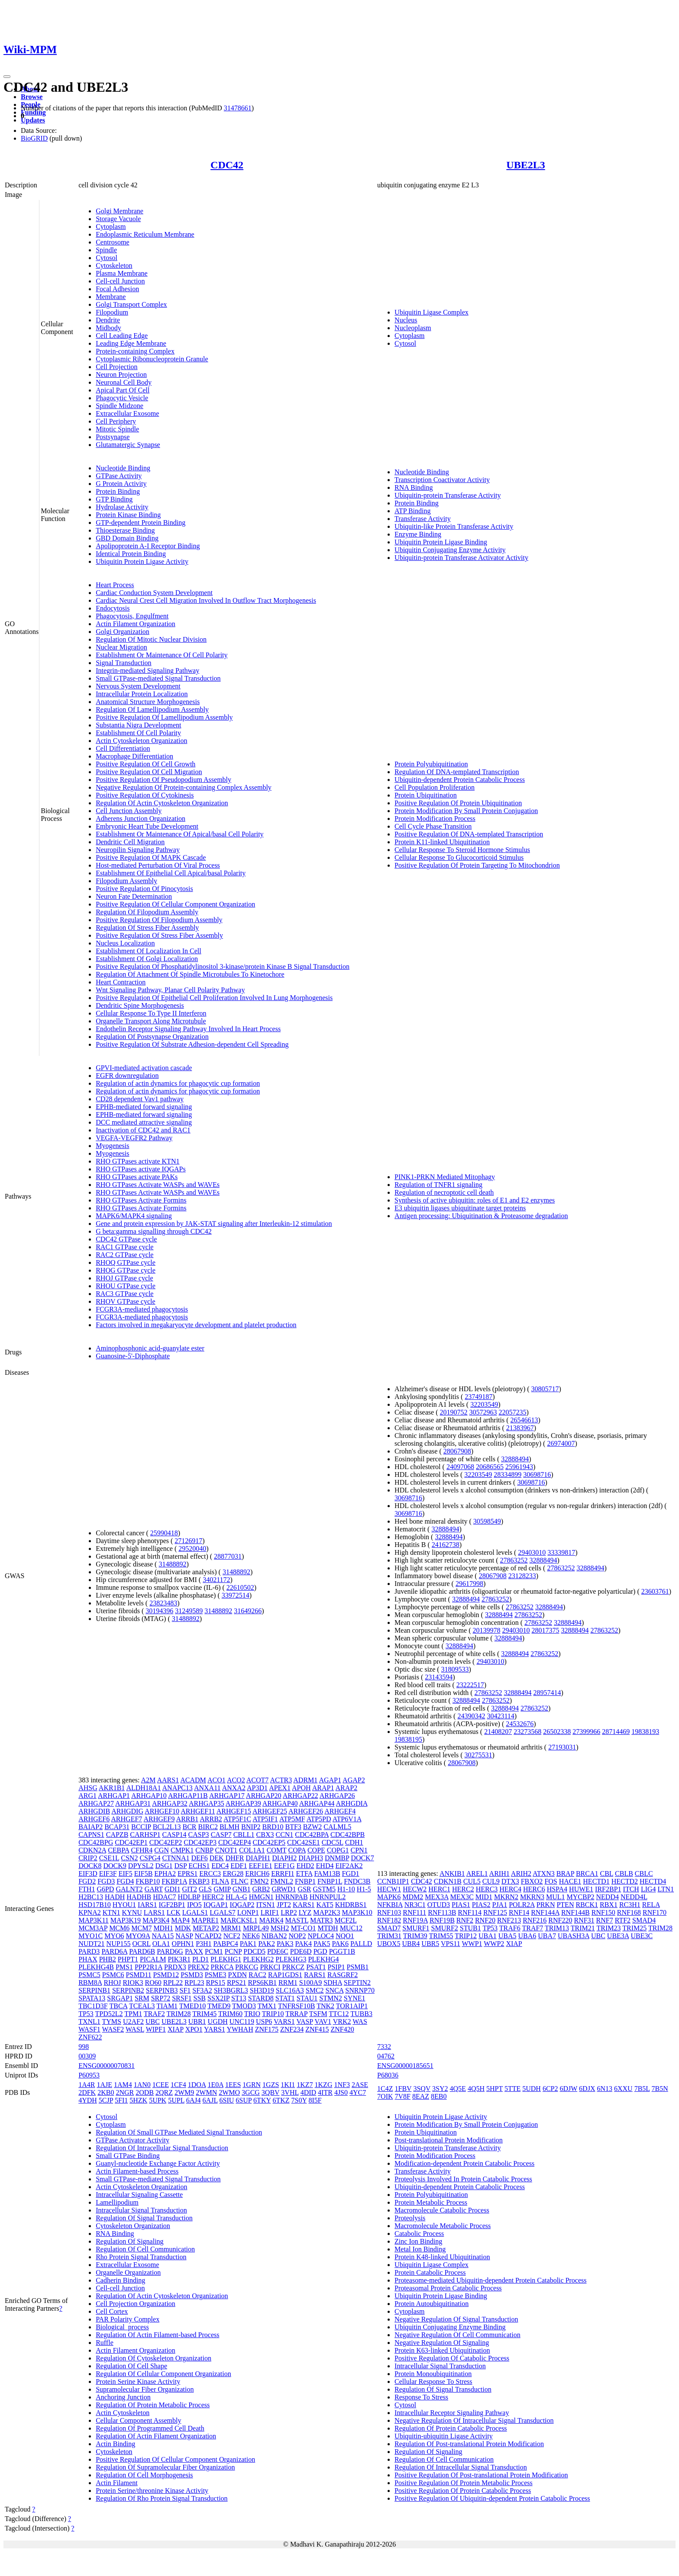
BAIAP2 (90, 1826)
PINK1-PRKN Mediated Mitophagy (444, 1176)
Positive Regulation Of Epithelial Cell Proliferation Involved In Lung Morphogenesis (214, 997)
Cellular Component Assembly (138, 2420)
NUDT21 (91, 1943)
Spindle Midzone (119, 405)
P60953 (89, 2075)
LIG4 (648, 1889)
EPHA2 (165, 1873)
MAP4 (180, 1920)
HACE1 (570, 1881)
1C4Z (385, 2088)
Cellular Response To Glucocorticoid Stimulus (459, 857)
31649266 (248, 1610)
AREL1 (477, 1873)
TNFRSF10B (296, 2006)
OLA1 (161, 1943)
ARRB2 (211, 1819)
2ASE (360, 2084)
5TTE (512, 2088)
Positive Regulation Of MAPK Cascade (151, 857)
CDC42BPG (95, 1842)
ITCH (631, 1889)
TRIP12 (466, 1935)
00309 (87, 2056)
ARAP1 (323, 1787)
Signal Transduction (123, 662)
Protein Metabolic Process (430, 2202)
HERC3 (487, 1889)
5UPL (176, 2100)
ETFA (304, 1873)
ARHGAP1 (114, 1795)
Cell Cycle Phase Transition (433, 826)
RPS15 (215, 1982)
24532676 (520, 1723)
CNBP (204, 1850)
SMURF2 (444, 1928)
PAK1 (248, 1943)
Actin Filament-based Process (137, 2171)
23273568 (527, 1731)
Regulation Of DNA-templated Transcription (456, 771)
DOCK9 (114, 1865)
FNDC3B (357, 1881)
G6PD (105, 1889)
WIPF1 (156, 2029)
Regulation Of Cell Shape (131, 2366)
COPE (316, 1850)
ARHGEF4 (340, 1811)
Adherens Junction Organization (140, 818)
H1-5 (364, 1889)
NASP (184, 1935)
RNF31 (584, 1920)
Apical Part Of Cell (122, 390)
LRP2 (289, 1912)
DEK (217, 1858)
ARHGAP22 (300, 1795)
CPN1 (359, 1850)
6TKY (262, 2100)
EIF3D (87, 1873)
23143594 (439, 1677)
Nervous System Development (138, 686)
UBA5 (507, 1935)
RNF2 (464, 1920)
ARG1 (87, 1795)
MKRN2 (506, 1897)
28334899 (507, 1474)
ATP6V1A (347, 1819)
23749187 (478, 1396)
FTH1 (86, 1889)
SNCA (335, 1990)
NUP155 (119, 1943)
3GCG (251, 2092)
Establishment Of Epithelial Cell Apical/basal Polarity (171, 873)
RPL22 (173, 1982)
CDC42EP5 (269, 1842)
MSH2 (280, 1928)
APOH (301, 1787)
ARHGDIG (127, 1811)
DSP (181, 1865)
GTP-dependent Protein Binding (140, 522)
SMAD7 (389, 1928)
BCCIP (141, 1826)
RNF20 (485, 1920)
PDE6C (277, 1951)
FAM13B (327, 1873)
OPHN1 (183, 1943)
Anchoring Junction (123, 2397)
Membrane (111, 296)
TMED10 (192, 2006)
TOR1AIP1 (352, 2006)
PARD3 (89, 1951)
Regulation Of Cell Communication (145, 2249)
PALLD (361, 1943)
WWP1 (472, 1943)
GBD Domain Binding (127, 538)
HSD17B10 (94, 1904)
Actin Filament (116, 2482)
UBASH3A (573, 1935)
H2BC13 (90, 1897)
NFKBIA (390, 1904)
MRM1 (231, 1928)
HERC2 (213, 1897)
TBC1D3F (93, 2006)
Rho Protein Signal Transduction (141, 2257)
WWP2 (494, 1943)
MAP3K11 (93, 1920)
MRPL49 (256, 1928)
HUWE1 (581, 1889)
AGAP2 (354, 1780)
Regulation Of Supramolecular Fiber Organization (165, 2467)
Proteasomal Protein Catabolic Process (448, 2288)
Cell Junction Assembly (129, 810)
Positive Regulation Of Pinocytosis (144, 888)
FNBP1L (329, 1881)
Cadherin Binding (120, 2280)
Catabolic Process (419, 2233)
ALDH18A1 (143, 1787)
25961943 (519, 1466)
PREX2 (198, 1967)
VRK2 (342, 2021)
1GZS (270, 2084)
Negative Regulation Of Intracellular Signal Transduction (473, 2420)
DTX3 (510, 1881)
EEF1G (284, 1865)
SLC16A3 (290, 1990)
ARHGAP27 (96, 1803)
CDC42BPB (347, 1834)
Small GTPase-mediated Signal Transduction (158, 678)
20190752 (453, 1412)
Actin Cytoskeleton (122, 2412)
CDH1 (354, 1842)
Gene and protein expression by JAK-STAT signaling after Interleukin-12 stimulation (214, 1223)
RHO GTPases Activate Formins (141, 1200)
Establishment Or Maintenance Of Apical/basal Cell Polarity (179, 834)
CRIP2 (87, 1858)
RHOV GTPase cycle (125, 1301)
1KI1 (288, 2084)
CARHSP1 (145, 1834)
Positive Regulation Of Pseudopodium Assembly (163, 779)
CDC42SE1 (303, 1842)
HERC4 (510, 1889)
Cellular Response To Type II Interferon (151, 1013)
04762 (385, 2056)
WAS (359, 2021)
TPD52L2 (109, 2013)
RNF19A (415, 1920)
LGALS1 (195, 1912)
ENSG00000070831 (106, 2065)
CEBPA (118, 1850)
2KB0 (105, 2092)
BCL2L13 (167, 1826)
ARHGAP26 (337, 1795)
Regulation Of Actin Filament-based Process (157, 2334)
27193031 (562, 1747)
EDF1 (238, 1865)
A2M (148, 1780)
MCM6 (119, 1928)
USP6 (264, 2021)
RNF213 (509, 1920)
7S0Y (299, 2100)
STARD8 (261, 1998)
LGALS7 (223, 1912)
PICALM (153, 1959)
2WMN (206, 2092)
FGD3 (106, 1881)
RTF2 (622, 1920)
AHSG (87, 1787)
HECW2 (415, 1889)
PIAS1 (461, 1904)
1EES (233, 2084)
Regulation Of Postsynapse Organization (152, 1036)
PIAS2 (481, 1904)
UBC (153, 2021)
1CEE (160, 2084)
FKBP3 (199, 1881)
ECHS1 (199, 1865)
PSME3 (215, 1974)
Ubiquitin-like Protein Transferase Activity (453, 526)
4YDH (87, 2100)
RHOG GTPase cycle (125, 1270)
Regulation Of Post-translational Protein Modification (469, 2443)
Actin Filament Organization (135, 623)
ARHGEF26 (305, 1811)
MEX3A (436, 1897)
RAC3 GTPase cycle (124, 1293)
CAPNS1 (91, 1834)
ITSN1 (265, 1904)
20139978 (486, 1630)
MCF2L (346, 1920)
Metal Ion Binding (420, 2249)
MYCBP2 (581, 1897)
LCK (174, 1912)
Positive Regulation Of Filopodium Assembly (159, 919)
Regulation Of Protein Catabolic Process (450, 2428)
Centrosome (112, 242)
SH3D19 (262, 1990)
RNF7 (604, 1920)
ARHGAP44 (317, 1803)
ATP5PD (319, 1819)
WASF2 (113, 2029)
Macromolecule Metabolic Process (442, 2225)
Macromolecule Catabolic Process (441, 2210)
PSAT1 (316, 1967)
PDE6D (301, 1951)
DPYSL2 (141, 1865)
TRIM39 (415, 1935)
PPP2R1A (148, 1967)
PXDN (237, 1974)
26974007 (561, 1443)
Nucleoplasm (412, 327)
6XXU (623, 2088)
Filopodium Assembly (126, 880)
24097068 (460, 1466)
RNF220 (560, 1920)
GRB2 (261, 1889)
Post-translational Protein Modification (448, 2140)
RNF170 (654, 1912)
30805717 (545, 1389)
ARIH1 (499, 1873)
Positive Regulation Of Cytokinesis (145, 795)
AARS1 (168, 1780)
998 (83, 2046)
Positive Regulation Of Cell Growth (145, 764)
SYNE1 (354, 1998)
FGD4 (125, 1881)
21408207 (498, 1731)
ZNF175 (266, 2029)
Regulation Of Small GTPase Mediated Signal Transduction (179, 2132)
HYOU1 (124, 1904)
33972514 (235, 1595)
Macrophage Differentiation (134, 756)
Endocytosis (112, 608)
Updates (33, 120)
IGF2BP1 (172, 1904)
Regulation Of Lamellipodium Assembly (152, 709)
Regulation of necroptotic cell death (444, 1192)
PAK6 (340, 1943)
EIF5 (126, 1873)
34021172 (216, 1579)
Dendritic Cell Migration (130, 842)
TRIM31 (389, 1935)
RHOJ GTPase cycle (124, 1278)
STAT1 (285, 1998)
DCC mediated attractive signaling (144, 1122)
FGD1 (350, 1873)
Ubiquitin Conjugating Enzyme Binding (449, 2327)
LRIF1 (270, 1912)
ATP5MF (292, 1819)
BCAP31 (116, 1826)
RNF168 (629, 1912)
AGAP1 (330, 1780)
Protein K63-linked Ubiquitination (442, 2350)
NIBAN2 (274, 1935)
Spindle (106, 250)
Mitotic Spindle (117, 429)
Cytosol (106, 257)
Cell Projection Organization (135, 2303)
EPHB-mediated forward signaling (144, 1106)
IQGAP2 (242, 1904)
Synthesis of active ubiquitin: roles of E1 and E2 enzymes (474, 1200)
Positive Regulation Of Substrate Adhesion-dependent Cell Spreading (192, 1044)
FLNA (220, 1881)
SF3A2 (202, 1990)
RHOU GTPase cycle (125, 1286)
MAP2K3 (326, 1912)
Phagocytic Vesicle (122, 398)
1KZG (324, 2084)
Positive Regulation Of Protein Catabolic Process (462, 2490)
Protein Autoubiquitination (431, 2303)
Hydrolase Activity (122, 507)
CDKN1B (448, 1881)
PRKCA (222, 1967)
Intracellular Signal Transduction (141, 2210)
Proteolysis (409, 2218)
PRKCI (270, 1967)
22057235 (512, 1412)
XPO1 (194, 2029)
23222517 (470, 1684)
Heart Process (115, 585)
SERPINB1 (94, 1990)
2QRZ (164, 2092)
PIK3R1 (179, 1959)
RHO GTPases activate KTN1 (137, 1161)
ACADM (193, 1780)
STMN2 (330, 1998)
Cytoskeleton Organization (133, 2225)
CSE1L (109, 1858)
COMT (277, 1850)
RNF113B (442, 1912)
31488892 (172, 1564)
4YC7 (357, 2092)
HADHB (138, 1897)
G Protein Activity (121, 483)
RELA (651, 1904)
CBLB (624, 1873)
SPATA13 (91, 1998)
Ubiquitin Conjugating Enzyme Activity (449, 549)
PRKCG (246, 1967)
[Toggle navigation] (6, 76)
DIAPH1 (258, 1858)
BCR (190, 1826)
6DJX (587, 2088)
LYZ (305, 1912)
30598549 (487, 1521)
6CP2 (550, 2088)
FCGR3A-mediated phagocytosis (142, 1309)
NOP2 (297, 1935)
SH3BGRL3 (231, 1990)
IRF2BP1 (608, 1889)
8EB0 (438, 2096)
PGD (320, 1951)
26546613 (524, 1420)
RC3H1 (629, 1904)
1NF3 (341, 2084)
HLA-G (236, 1897)
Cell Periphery (116, 421)
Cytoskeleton (114, 265)
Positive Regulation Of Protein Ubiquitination (458, 803)
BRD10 (273, 1826)
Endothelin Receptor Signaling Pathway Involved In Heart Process (188, 1028)
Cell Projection (116, 366)
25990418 (164, 1533)
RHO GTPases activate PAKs (137, 1176)
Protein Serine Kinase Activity (138, 2381)
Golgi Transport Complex (131, 304)
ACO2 (236, 1780)
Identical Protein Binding (131, 553)
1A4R (86, 2084)
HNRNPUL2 (328, 1897)
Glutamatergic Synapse (128, 444)
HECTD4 (653, 1881)
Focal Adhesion (117, 289)
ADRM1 (305, 1780)
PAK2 (266, 1943)
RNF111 (414, 1912)
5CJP (106, 2100)
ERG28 (233, 1873)
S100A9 (310, 1982)
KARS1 (304, 1904)
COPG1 (338, 1850)
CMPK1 (182, 1850)
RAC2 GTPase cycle (124, 1254)
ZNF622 (90, 2037)
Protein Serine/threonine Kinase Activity (152, 2490)
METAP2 (206, 1928)
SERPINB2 (128, 1990)
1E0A (215, 2084)
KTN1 (111, 1912)
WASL (135, 2029)
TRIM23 (609, 1928)
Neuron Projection (121, 374)
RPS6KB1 (262, 1982)
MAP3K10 (357, 1912)
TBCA (118, 2006)
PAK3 (285, 1943)
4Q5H (476, 2088)
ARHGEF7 (126, 1819)
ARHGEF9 (159, 1819)
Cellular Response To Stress (433, 2381)
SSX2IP (218, 1998)
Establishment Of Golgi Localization (147, 958)
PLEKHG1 (225, 1959)
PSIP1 (336, 1967)
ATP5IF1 (265, 1819)
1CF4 (178, 2084)
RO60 (153, 1982)
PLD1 (200, 1959)
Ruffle (104, 2342)
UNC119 (242, 2021)
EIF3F (108, 1873)
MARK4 (271, 1920)
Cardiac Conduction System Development (154, 592)
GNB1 (242, 1889)
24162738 (445, 1544)
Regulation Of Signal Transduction (144, 2218)
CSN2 (129, 1858)
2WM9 (184, 2092)
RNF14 (519, 1912)
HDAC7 (164, 1897)
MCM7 (141, 1928)
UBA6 (527, 1935)
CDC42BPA (312, 1834)
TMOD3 (244, 2006)
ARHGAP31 (133, 1803)
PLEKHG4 (323, 1959)
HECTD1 (596, 1881)
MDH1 (163, 1928)
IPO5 (194, 1904)
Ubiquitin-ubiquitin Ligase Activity (443, 2436)
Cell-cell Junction (120, 281)
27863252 (514, 1560)
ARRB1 (187, 1819)
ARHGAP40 (280, 1803)
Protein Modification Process (434, 818)
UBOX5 (388, 1943)
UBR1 (197, 2021)
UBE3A (618, 1935)
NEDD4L (634, 1897)
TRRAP (296, 2013)
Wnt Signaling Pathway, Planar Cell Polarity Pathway (170, 990)
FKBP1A (174, 1881)
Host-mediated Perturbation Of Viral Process (158, 865)
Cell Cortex (112, 2311)
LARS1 (154, 1912)
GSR (304, 1889)
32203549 (484, 1404)
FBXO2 (532, 1881)
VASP (304, 2021)
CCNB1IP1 (393, 1881)
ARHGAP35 (206, 1803)
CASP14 (174, 1834)
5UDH (531, 2088)
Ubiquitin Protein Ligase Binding (440, 542)
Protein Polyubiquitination (431, 764)
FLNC (240, 1881)
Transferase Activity (422, 518)
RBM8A (90, 1982)
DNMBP (337, 1858)
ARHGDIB (94, 1811)
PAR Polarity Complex (127, 2319)
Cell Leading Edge (122, 335)
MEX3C (462, 1897)
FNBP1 (305, 1881)
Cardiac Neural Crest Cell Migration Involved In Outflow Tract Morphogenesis (206, 600)
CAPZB (117, 1834)
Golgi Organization (122, 631)
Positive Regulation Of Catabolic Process (451, 2358)
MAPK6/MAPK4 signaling (134, 1215)
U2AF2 (133, 2021)
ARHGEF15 (234, 1811)
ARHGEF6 (94, 1819)
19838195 (408, 1739)
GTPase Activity (119, 475)
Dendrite (108, 320)
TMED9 (218, 2006)
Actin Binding (115, 2443)
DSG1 (164, 1865)
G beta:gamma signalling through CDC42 (154, 1231)
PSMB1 (358, 1967)
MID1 (483, 1897)
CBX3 (265, 1834)
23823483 (163, 1603)
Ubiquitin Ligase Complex (431, 312)
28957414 (547, 1692)
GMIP (221, 1889)
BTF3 (293, 1826)
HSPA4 (557, 1889)
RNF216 (534, 1920)
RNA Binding (413, 487)
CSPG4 (149, 1858)
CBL (607, 1873)
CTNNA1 (175, 1858)
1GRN (251, 2084)
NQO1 (345, 1935)
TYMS (111, 2021)
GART (154, 1889)
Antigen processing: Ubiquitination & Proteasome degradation (481, 1215)
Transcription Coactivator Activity (442, 479)
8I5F (314, 2100)
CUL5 (472, 1881)
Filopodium (112, 312)
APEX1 (280, 1787)
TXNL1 (89, 2021)
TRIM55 (441, 1935)
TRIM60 (230, 2013)
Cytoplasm (111, 226)
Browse (31, 96)
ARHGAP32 (170, 1803)
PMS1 (124, 1967)
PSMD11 (139, 1974)
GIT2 (189, 1889)
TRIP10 (273, 2013)
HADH (115, 1897)
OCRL (142, 1943)
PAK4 (303, 1943)
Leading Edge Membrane (131, 343)
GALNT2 (129, 1889)
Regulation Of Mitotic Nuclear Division (151, 639)
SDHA (332, 1982)
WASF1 (89, 2029)
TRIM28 (179, 2013)
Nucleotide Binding (123, 468)
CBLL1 (244, 1834)
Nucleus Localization (125, 943)
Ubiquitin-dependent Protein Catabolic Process (459, 779)
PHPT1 (128, 1959)
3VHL (289, 2092)
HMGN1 (261, 1897)
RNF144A (545, 1912)
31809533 (455, 1669)
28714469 (616, 1731)
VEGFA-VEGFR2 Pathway (134, 1138)
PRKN (546, 1904)
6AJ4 (193, 2100)
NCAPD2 (208, 1935)
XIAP (176, 2029)
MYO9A (138, 1935)
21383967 (520, 1427)
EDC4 (220, 1865)
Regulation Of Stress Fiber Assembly (147, 927)
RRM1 (287, 1982)
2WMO (229, 2092)
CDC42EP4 (234, 1842)
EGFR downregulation (127, 1075)
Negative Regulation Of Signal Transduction (456, 2319)
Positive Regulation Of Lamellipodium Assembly (164, 717)
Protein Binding (118, 491)
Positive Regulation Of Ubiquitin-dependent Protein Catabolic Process (492, 2498)
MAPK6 (389, 1897)
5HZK (138, 2100)
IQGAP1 (216, 1904)
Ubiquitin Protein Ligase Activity (142, 561)
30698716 (537, 1474)
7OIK (385, 2096)
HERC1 (439, 1889)
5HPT (494, 2088)
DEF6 (199, 1858)
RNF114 (470, 1912)
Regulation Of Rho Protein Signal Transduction (161, 2498)
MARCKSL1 (238, 1920)
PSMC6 (113, 1974)
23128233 (522, 1575)
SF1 (185, 1990)
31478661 (238, 108)
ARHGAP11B (188, 1795)
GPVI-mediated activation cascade (144, 1067)
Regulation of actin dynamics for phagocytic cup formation (178, 1083)
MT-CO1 (303, 1928)
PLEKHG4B (96, 1967)
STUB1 (470, 1928)
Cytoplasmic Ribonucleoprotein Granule (152, 359)
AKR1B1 (112, 1787)
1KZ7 (305, 2084)
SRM (142, 1998)
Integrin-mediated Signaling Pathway (147, 670)
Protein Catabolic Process (430, 2272)
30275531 (478, 1755)
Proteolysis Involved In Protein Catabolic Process (463, 2179)
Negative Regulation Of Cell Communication (457, 2334)
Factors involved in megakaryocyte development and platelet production (196, 1324)
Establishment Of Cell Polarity (138, 732)
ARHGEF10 (162, 1811)
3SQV (421, 2088)
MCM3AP (92, 1928)
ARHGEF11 (198, 1811)
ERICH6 (257, 1873)
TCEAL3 (142, 2006)
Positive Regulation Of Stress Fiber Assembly (159, 935)
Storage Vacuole (118, 218)
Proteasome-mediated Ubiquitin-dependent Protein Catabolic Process (490, 2280)
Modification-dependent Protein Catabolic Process (464, 2163)
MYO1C (90, 1935)
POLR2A (522, 1904)
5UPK (157, 2100)
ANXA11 (207, 1787)
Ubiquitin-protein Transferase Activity (447, 495)
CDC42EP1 (131, 1842)
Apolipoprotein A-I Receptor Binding (148, 546)
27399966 (586, 1731)
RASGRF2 (342, 1974)
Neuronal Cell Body (124, 382)
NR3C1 (415, 1904)
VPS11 (450, 1943)
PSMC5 (89, 1974)
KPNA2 (89, 1912)
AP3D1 (257, 1787)
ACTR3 (281, 1780)
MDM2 (412, 1897)
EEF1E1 (260, 1865)
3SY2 (440, 2088)
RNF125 (495, 1912)
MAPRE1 (205, 1920)
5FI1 (121, 2100)
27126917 (188, 1540)
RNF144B (575, 1912)
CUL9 (491, 1881)
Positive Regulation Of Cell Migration (149, 771)
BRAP (565, 1873)
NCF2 (231, 1935)
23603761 (655, 1591)
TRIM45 (204, 2013)
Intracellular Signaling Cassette (139, 2194)
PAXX (194, 1951)
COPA (297, 1850)
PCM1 (214, 1951)
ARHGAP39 (243, 1803)
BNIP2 (250, 1826)
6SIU (227, 2100)
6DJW (569, 2088)
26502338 (557, 1731)
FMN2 (259, 1881)
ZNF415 (317, 2029)
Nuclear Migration (121, 647)
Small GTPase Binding (128, 2155)
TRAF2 (154, 2013)
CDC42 (226, 164)
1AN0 (142, 2084)
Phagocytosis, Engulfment (132, 616)
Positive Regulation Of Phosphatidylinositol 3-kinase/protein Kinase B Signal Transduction (222, 966)
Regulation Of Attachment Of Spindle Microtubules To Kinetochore (190, 974)
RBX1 (609, 1904)
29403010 (532, 1552)
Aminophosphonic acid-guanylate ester (150, 1348)
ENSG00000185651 (405, 2065)
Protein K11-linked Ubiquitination (442, 842)
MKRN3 (532, 1897)
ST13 (238, 1998)
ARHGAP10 (149, 1795)
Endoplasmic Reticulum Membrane (145, 234)
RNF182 (389, 1920)
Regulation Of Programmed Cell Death (150, 2428)
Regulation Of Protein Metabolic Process (153, 2405)
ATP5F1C (237, 1819)
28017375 (545, 1630)
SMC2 (315, 1990)
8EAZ (420, 2096)
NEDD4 (607, 1897)
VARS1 (284, 2021)
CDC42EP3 (200, 1842)
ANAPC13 (177, 1787)
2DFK (87, 2092)
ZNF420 (342, 2029)
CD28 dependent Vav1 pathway (140, 1099)
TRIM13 (557, 1928)
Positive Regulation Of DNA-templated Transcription (468, 834)
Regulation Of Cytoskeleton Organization (153, 2358)
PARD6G (170, 1951)
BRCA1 (587, 1873)
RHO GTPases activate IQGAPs (141, 1169)
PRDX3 (175, 1967)
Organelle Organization (128, 2272)
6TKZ (280, 2100)
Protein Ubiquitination (425, 795)
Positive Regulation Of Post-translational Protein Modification (481, 2475)
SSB (200, 1998)
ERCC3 (210, 1873)
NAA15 (163, 1935)
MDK (183, 1928)
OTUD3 (438, 1904)
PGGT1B (342, 1951)
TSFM (318, 2013)
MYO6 (114, 1935)
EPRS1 (187, 1873)
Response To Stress (421, 2397)
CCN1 (284, 1834)
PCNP (233, 1951)
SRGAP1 (120, 1998)
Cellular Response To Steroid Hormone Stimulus (462, 849)
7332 (384, 2046)
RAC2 (257, 1974)
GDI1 (172, 1889)
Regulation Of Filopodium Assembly (147, 912)
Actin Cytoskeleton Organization (141, 740)
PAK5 (322, 1943)
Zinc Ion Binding (418, 2241)
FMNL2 (281, 1881)
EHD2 (305, 1865)
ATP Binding (412, 511)
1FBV (403, 2088)
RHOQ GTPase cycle (125, 1262)
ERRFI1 (282, 1873)
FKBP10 (148, 1881)
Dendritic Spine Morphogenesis (140, 1005)
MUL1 (555, 1897)
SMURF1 (415, 1928)
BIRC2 (208, 1826)
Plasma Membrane (122, 273)
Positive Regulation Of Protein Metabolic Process (463, 2482)
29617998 (469, 1583)
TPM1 (133, 2013)
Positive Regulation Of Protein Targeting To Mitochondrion (477, 865)
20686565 (490, 1466)
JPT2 (284, 1904)
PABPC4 (225, 1943)
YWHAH (239, 2029)
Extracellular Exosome (127, 413)
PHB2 (107, 1959)
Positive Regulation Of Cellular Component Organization (175, 904)
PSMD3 (192, 1974)
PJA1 (499, 1904)
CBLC (644, 1873)
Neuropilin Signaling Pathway (138, 849)
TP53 (86, 2013)
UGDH (218, 2021)
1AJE (104, 2084)
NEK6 (251, 1935)
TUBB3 (361, 2013)
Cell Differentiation (123, 748)
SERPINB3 (162, 1990)
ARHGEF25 (269, 1811)
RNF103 (389, 1912)
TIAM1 (167, 2006)
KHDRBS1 (351, 1904)
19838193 (645, 1731)
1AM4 (123, 2084)
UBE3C (642, 1935)
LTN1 (666, 1889)
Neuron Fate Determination (134, 896)
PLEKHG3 (290, 1959)
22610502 (240, 1587)
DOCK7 (362, 1858)
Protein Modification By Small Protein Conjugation (466, 810)
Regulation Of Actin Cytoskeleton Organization (162, 803)
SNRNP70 (360, 1990)
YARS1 (214, 2029)
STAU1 (307, 1998)
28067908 (457, 1451)
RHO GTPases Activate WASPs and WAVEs (158, 1184)
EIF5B (143, 1873)
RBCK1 (587, 1904)
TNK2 (325, 2006)
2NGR (125, 2092)
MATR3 (321, 1920)
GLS (205, 1889)
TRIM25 (634, 1928)
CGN (161, 1850)
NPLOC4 (320, 1935)
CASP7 (221, 1834)
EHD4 (325, 1865)
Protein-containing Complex (135, 351)
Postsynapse (112, 437)
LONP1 (248, 1912)
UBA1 (488, 1935)
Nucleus (405, 320)
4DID (308, 2092)
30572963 (483, 1412)
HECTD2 (624, 1881)
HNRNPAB (291, 1897)
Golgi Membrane (119, 211)
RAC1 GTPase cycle (124, 1247)
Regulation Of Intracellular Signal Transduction (162, 2147)
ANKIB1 (452, 1873)
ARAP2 (347, 1787)
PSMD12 (166, 1974)
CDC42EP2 (165, 1842)
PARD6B (142, 1951)
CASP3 (198, 1834)
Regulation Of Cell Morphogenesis (144, 2475)
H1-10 (346, 1889)
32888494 (515, 1459)
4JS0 (341, 2092)
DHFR (235, 1858)
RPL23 (194, 1982)
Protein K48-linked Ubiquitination (442, 2257)
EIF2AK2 (348, 1865)
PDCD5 (254, 1951)
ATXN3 (544, 1873)
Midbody (108, 327)
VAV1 (322, 2021)
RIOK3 (133, 1982)
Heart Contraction (121, 982)
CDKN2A (92, 1850)
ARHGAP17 (227, 1795)
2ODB (145, 2092)
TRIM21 (583, 1928)
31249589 (189, 1610)
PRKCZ (293, 1967)
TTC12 (339, 2013)
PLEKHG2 (258, 1959)
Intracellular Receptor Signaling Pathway (451, 2412)
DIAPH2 (284, 1858)
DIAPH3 (310, 1858)
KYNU (132, 1912)
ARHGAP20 (263, 1795)
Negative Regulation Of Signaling (441, 2342)
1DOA (197, 2084)
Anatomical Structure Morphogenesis (148, 701)
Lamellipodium (117, 2202)
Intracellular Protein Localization (142, 694)
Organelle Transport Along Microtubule (151, 1021)
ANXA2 (234, 1787)
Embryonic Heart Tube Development (147, 826)
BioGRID (34, 138)
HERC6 (534, 1889)
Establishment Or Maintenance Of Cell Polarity (161, 655)
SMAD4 (644, 1920)
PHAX (87, 1959)
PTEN (565, 1904)
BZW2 (312, 1826)
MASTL (296, 1920)
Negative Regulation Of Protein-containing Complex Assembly (184, 787)
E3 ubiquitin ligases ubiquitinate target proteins (460, 1208)
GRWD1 (284, 1889)
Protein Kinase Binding (128, 514)
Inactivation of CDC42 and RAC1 (143, 1130)
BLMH (229, 1826)
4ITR (325, 2092)
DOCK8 (89, 1865)
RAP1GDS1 (285, 1974)
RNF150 (603, 1912)
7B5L (642, 2088)
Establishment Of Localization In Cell (148, 951)
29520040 (192, 1548)
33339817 (561, 1552)
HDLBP (189, 1897)
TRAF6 (510, 1928)
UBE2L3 (525, 164)
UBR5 (430, 1943)
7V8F (403, 2096)
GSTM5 (324, 1889)
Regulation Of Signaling (129, 2241)
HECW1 (389, 1889)
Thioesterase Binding (125, 530)
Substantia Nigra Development (138, 725)
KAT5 (325, 1904)
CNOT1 (226, 1850)
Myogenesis (112, 1145)
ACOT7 (257, 1780)
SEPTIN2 (357, 1982)
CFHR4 (141, 1850)
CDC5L (332, 1842)
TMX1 (267, 2006)
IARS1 (147, 1904)
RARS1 (315, 1974)
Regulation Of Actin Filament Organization (156, 2436)
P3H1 (203, 1943)
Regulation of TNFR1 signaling (438, 1184)
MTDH (328, 1928)
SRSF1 (181, 1998)
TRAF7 (532, 1928)
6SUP (244, 2100)
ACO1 (216, 1780)
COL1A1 (252, 1850)
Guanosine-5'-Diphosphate (133, 1356)
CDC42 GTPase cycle (126, 1239)
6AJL (210, 2100)
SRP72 (160, 1998)
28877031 (228, 1556)
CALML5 (337, 1826)
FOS (550, 1881)
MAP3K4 (155, 1920)
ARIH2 (521, 1873)
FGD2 (87, 1881)
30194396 (159, 1610)
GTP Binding (114, 499)
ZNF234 (292, 2029)
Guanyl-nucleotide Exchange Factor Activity (158, 2163)
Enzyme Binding (417, 534)
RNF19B (442, 1920)
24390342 (471, 1716)
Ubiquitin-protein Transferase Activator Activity (461, 557)
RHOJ (112, 1982)
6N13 (604, 2088)
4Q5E (458, 2088)
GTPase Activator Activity (132, 2140)
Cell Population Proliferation (434, 787)
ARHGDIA (352, 1803)
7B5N (660, 2088)
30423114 (500, 1716)
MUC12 (351, 1928)
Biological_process (122, 2327)
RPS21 (236, 1982)
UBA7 (547, 1935)
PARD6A (114, 1951)
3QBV (271, 2092)
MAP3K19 (125, 1920)
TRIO (252, 2013)
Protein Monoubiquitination (433, 2373)
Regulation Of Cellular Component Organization (163, 2373)
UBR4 (411, 1943)
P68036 (387, 2075)
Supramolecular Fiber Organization (145, 2389)
